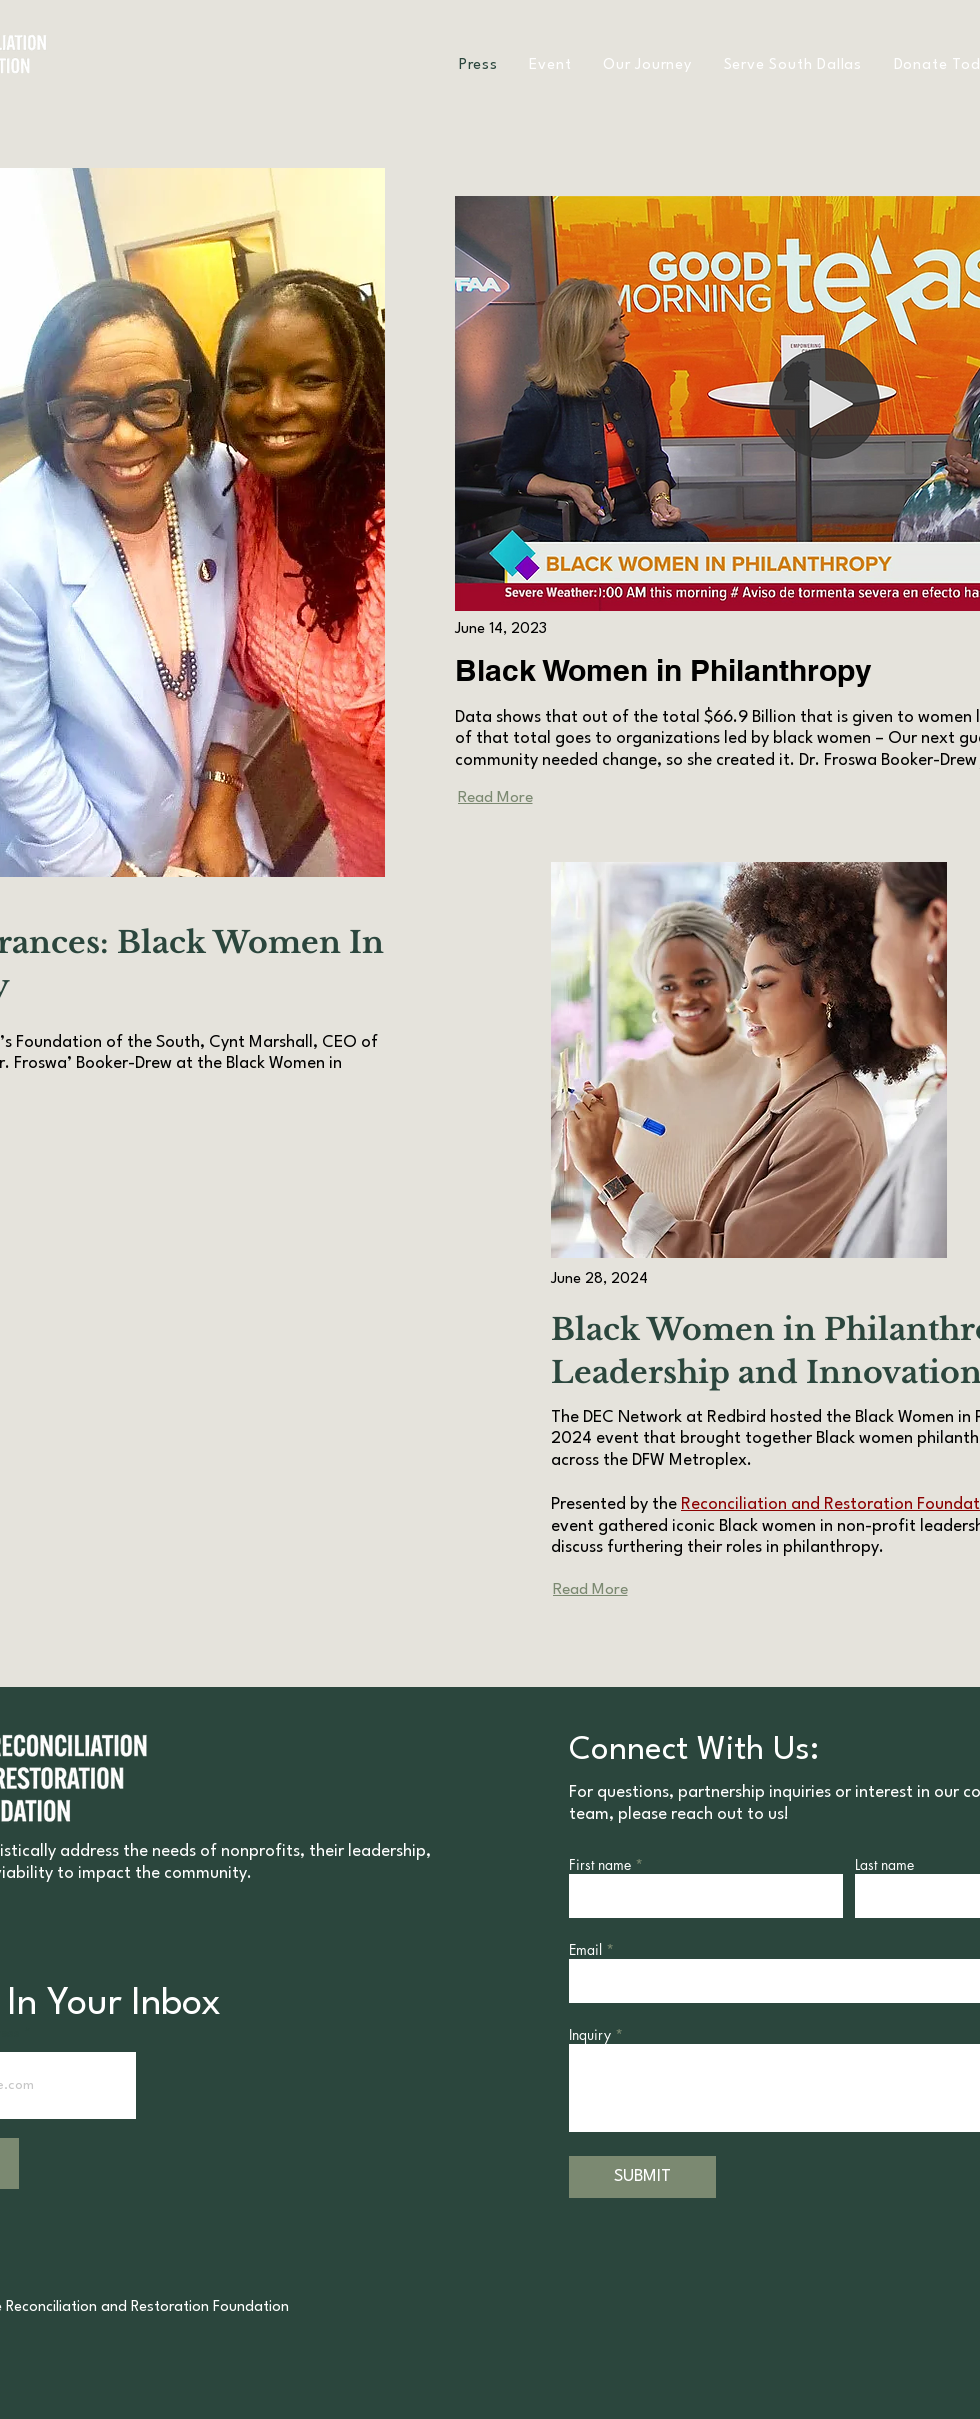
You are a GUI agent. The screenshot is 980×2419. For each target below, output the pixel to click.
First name (600, 1865)
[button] (647, 65)
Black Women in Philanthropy (663, 670)
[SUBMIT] (642, 2177)
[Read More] (495, 798)
